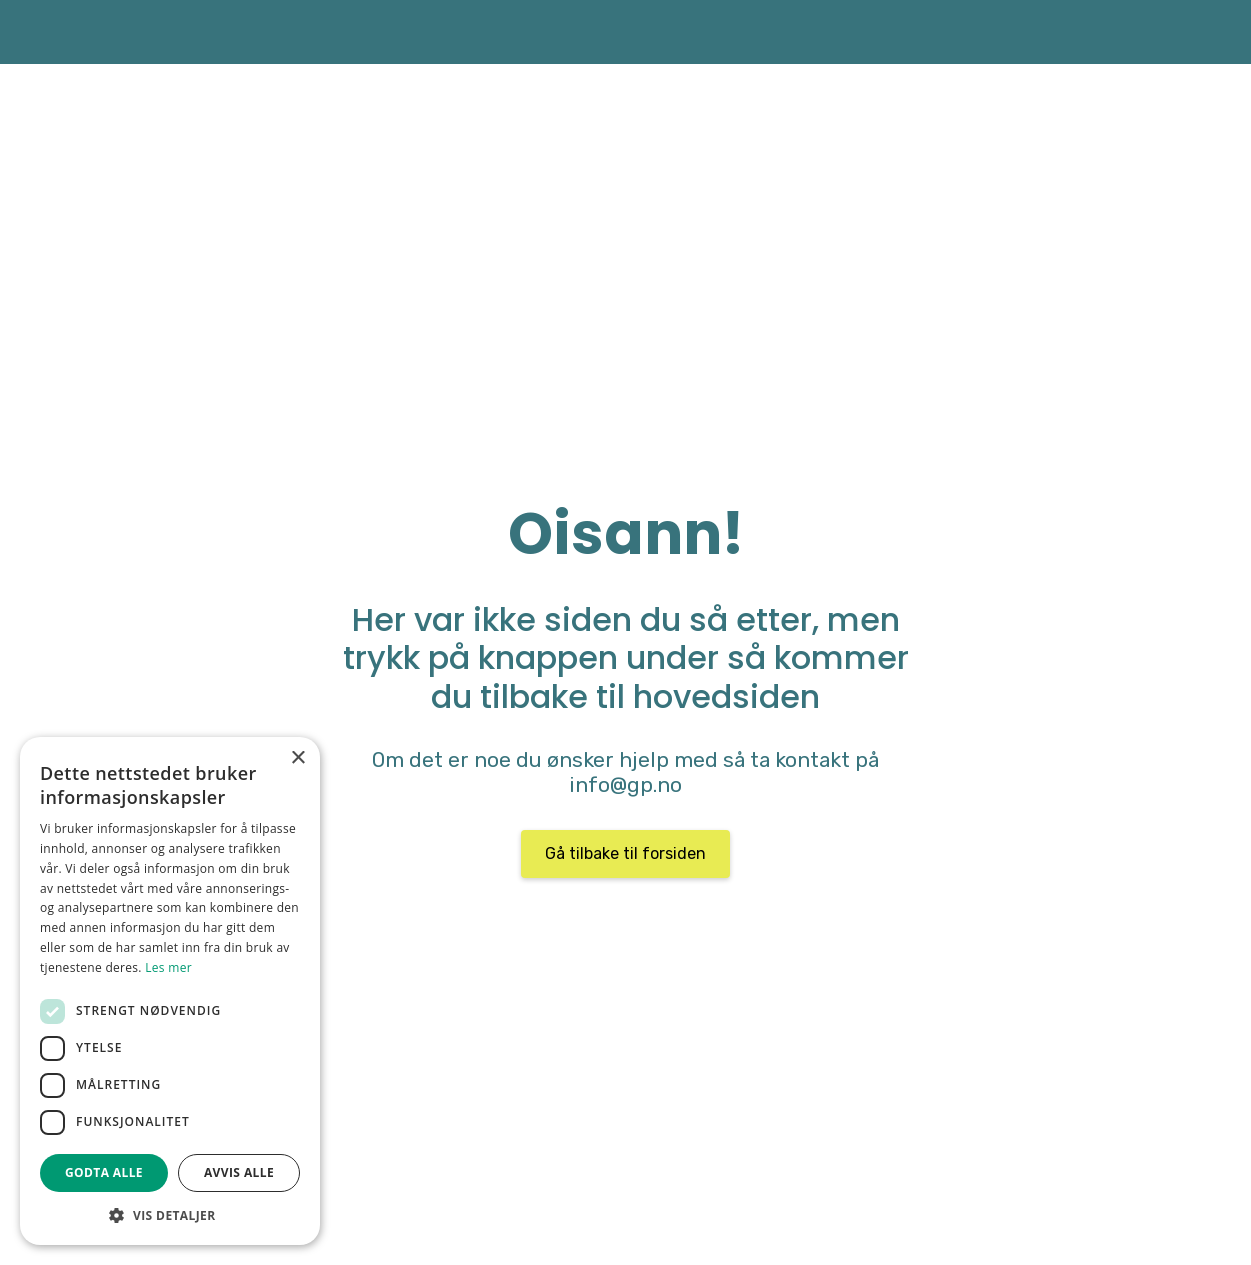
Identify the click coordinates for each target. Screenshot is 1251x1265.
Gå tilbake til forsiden (625, 853)
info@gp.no (625, 785)
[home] (101, 32)
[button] (170, 1215)
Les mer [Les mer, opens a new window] (168, 967)
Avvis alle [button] (239, 1172)
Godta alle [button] (104, 1172)
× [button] (297, 758)
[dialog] (170, 991)
